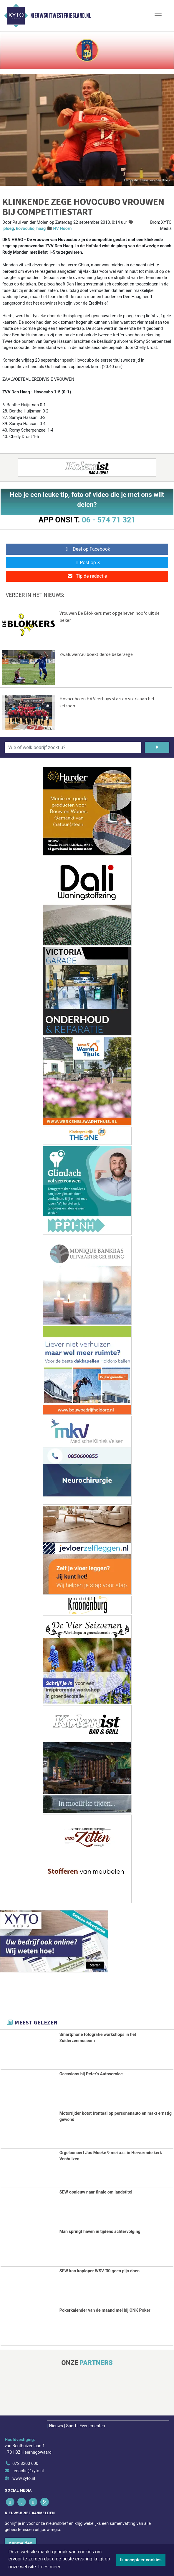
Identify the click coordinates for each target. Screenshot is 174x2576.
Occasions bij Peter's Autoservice (91, 2077)
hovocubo (25, 228)
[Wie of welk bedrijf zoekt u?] (73, 750)
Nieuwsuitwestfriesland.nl (60, 16)
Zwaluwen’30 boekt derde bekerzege (96, 657)
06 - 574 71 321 (108, 519)
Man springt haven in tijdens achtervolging (99, 2234)
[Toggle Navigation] (158, 15)
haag (41, 228)
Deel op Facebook (87, 549)
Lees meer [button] (49, 2566)
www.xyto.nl (23, 2481)
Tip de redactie (87, 576)
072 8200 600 (25, 2466)
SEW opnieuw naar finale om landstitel (95, 2195)
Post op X (87, 562)
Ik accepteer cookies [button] (141, 2559)
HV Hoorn (62, 228)
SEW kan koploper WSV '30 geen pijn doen (99, 2274)
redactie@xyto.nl (28, 2474)
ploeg (9, 228)
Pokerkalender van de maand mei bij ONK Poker (104, 2313)
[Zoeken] (157, 750)
